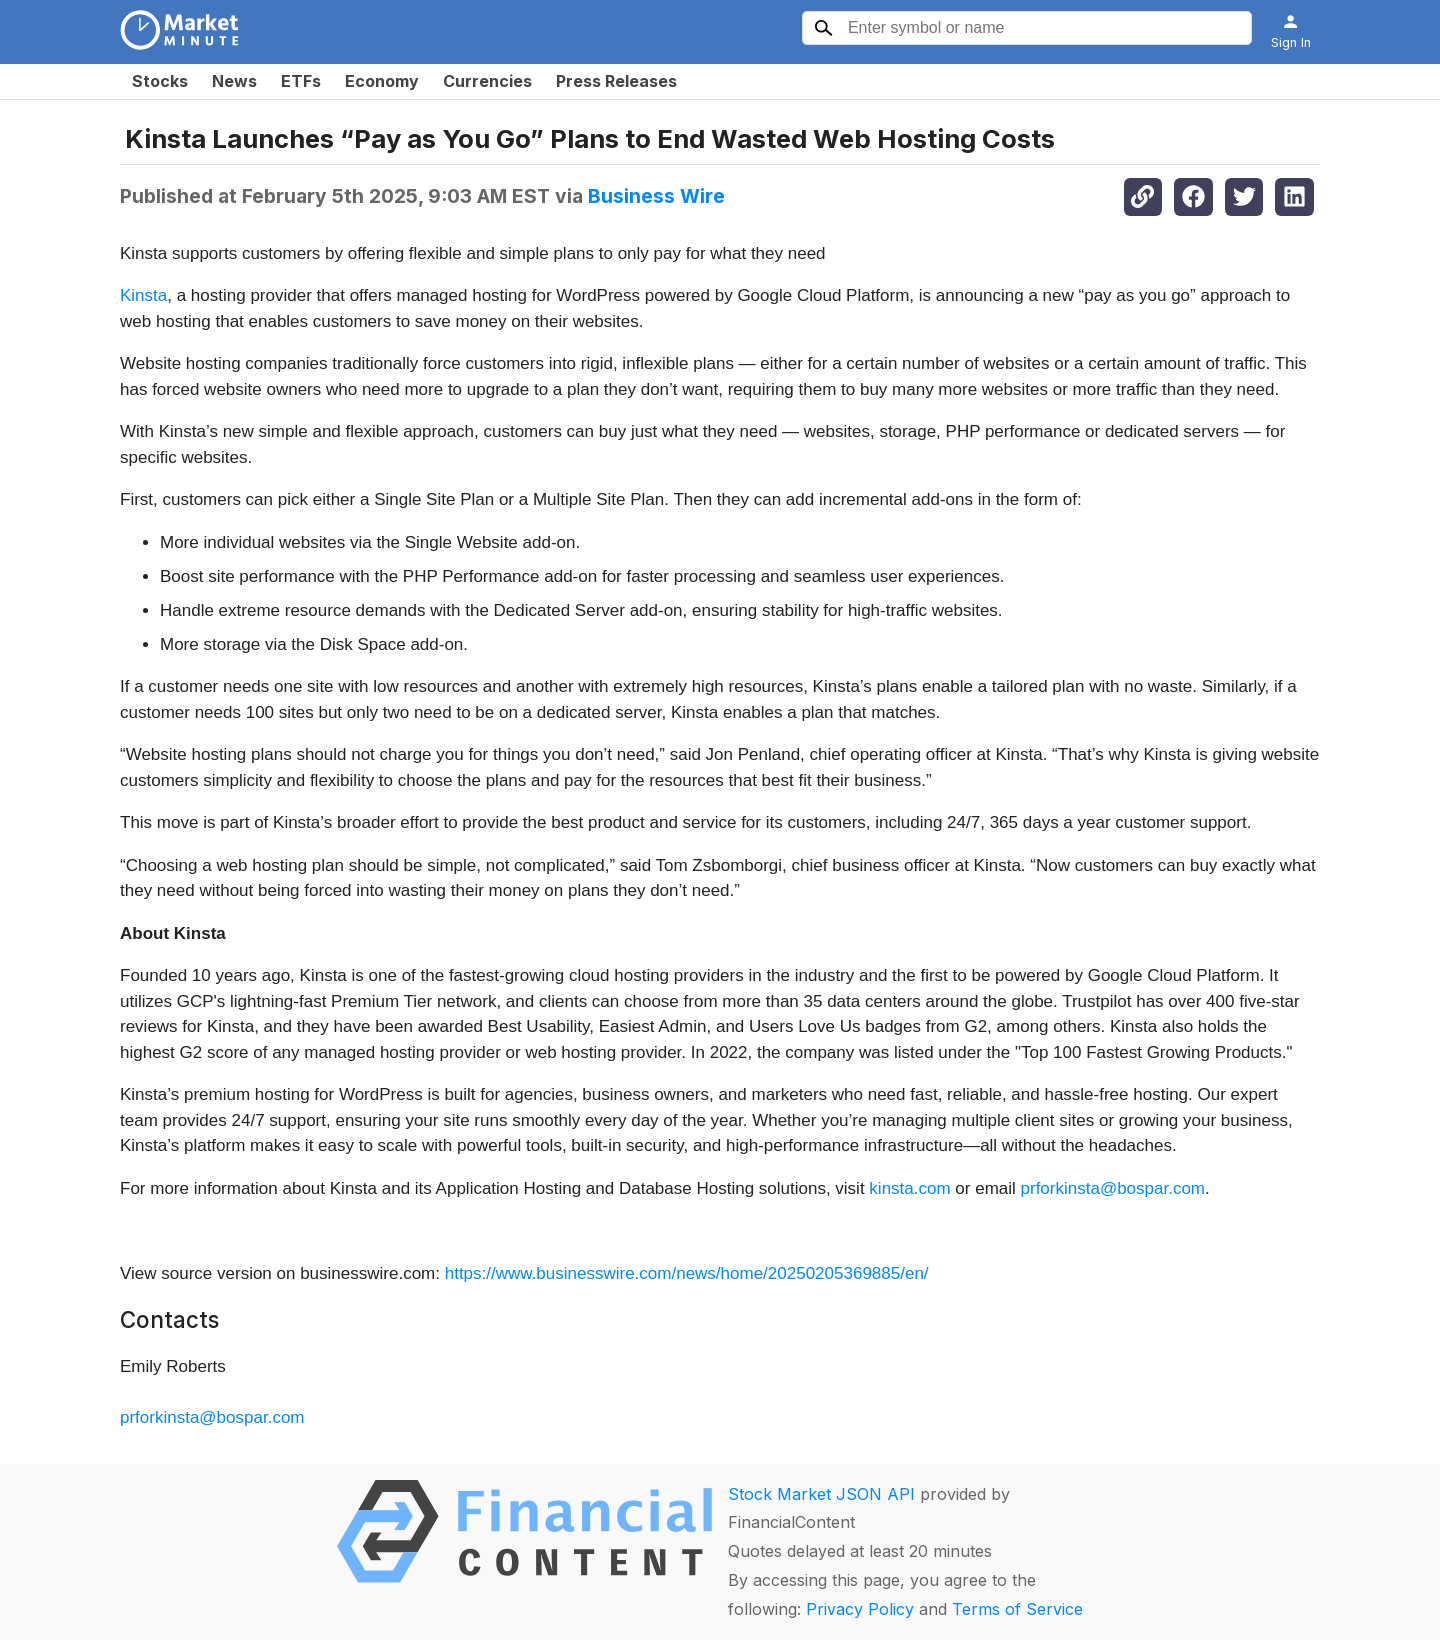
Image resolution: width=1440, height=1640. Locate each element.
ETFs (301, 81)
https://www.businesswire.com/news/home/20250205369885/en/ (687, 1273)
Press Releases (616, 81)
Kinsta (143, 295)
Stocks (160, 81)
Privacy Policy (860, 1609)
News (234, 81)
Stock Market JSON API (821, 1494)
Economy (382, 81)
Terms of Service (1017, 1609)
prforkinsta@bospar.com (1113, 1188)
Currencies (487, 81)
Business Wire (656, 196)
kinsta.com (909, 1188)
